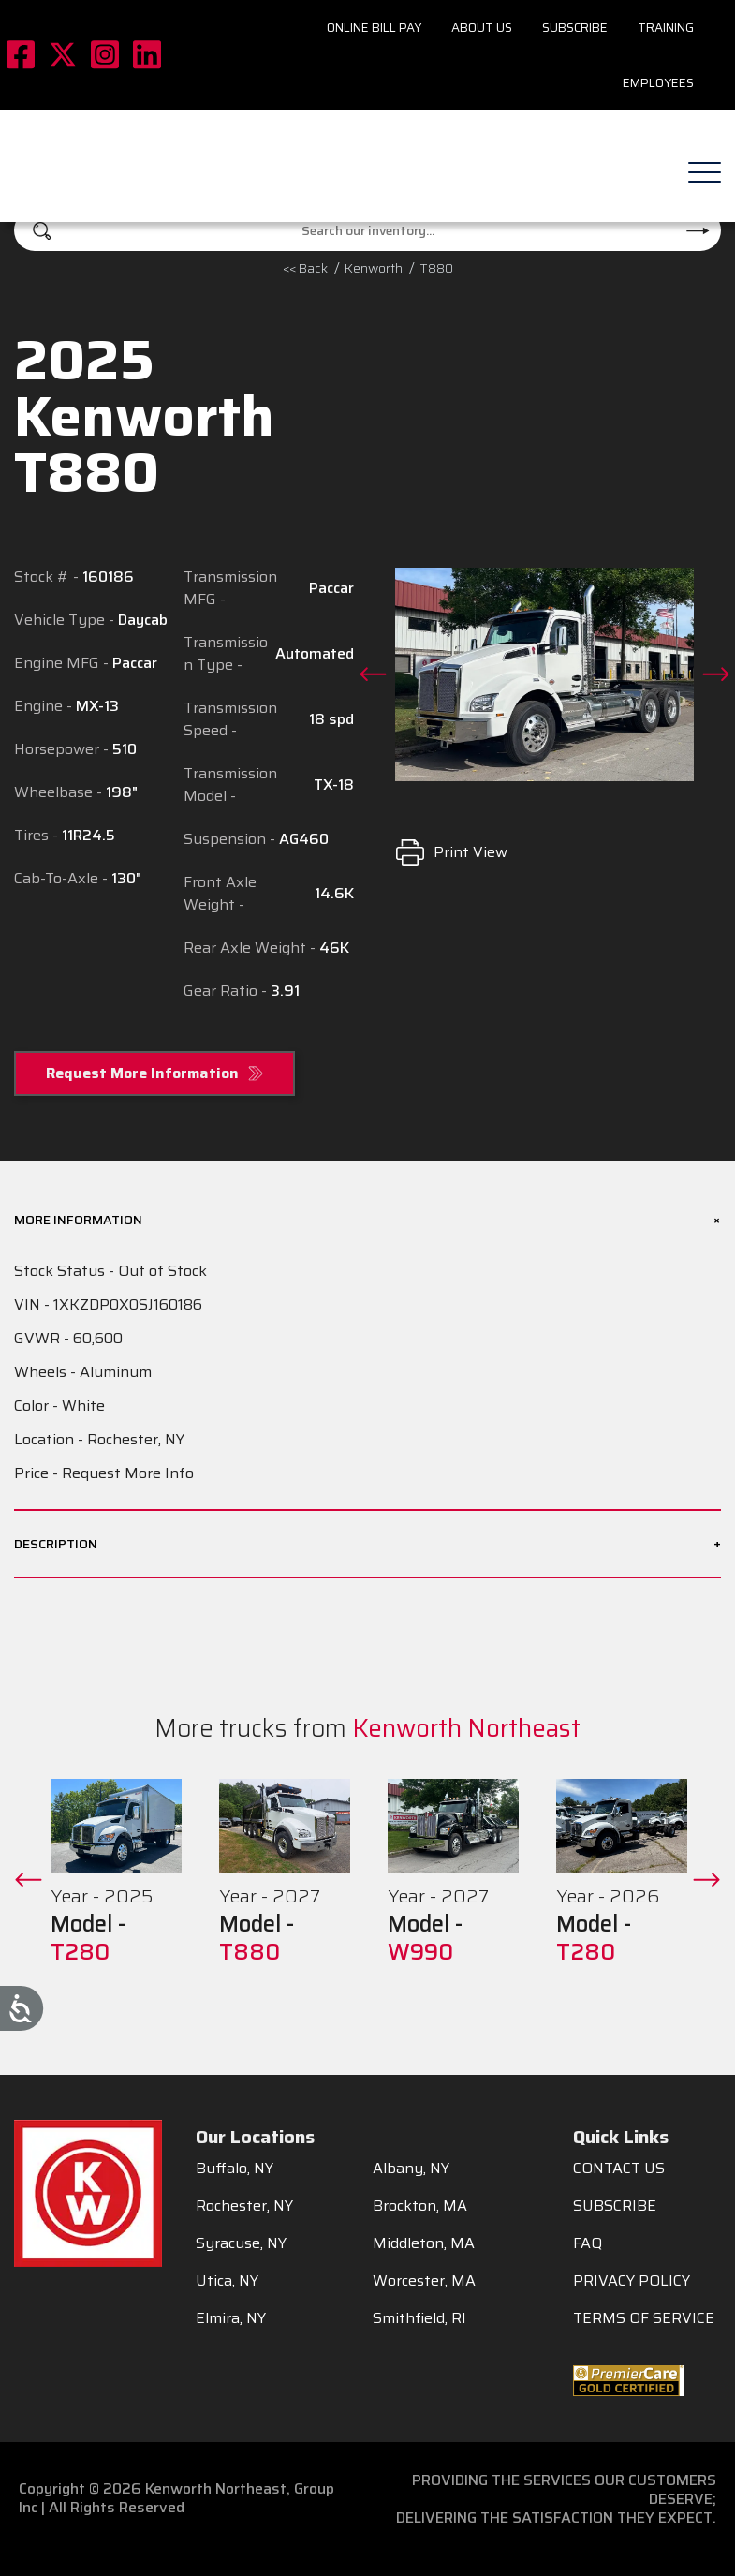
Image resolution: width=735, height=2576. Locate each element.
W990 (420, 1952)
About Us (481, 27)
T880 (436, 268)
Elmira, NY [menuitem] (231, 2318)
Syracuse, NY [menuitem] (241, 2243)
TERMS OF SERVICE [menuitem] (643, 2318)
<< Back (305, 268)
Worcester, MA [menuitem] (424, 2280)
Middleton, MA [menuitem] (424, 2243)
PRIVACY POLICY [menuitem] (631, 2280)
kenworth (374, 268)
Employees (658, 83)
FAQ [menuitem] (587, 2243)
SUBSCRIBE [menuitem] (614, 2205)
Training (666, 27)
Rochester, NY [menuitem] (244, 2205)
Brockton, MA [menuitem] (420, 2205)
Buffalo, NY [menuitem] (234, 2168)
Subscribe (575, 27)
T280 (80, 1952)
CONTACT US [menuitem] (619, 2168)
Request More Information (142, 1073)
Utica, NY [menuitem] (227, 2280)
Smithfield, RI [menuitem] (419, 2318)
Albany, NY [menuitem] (411, 2168)
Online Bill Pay (374, 27)
